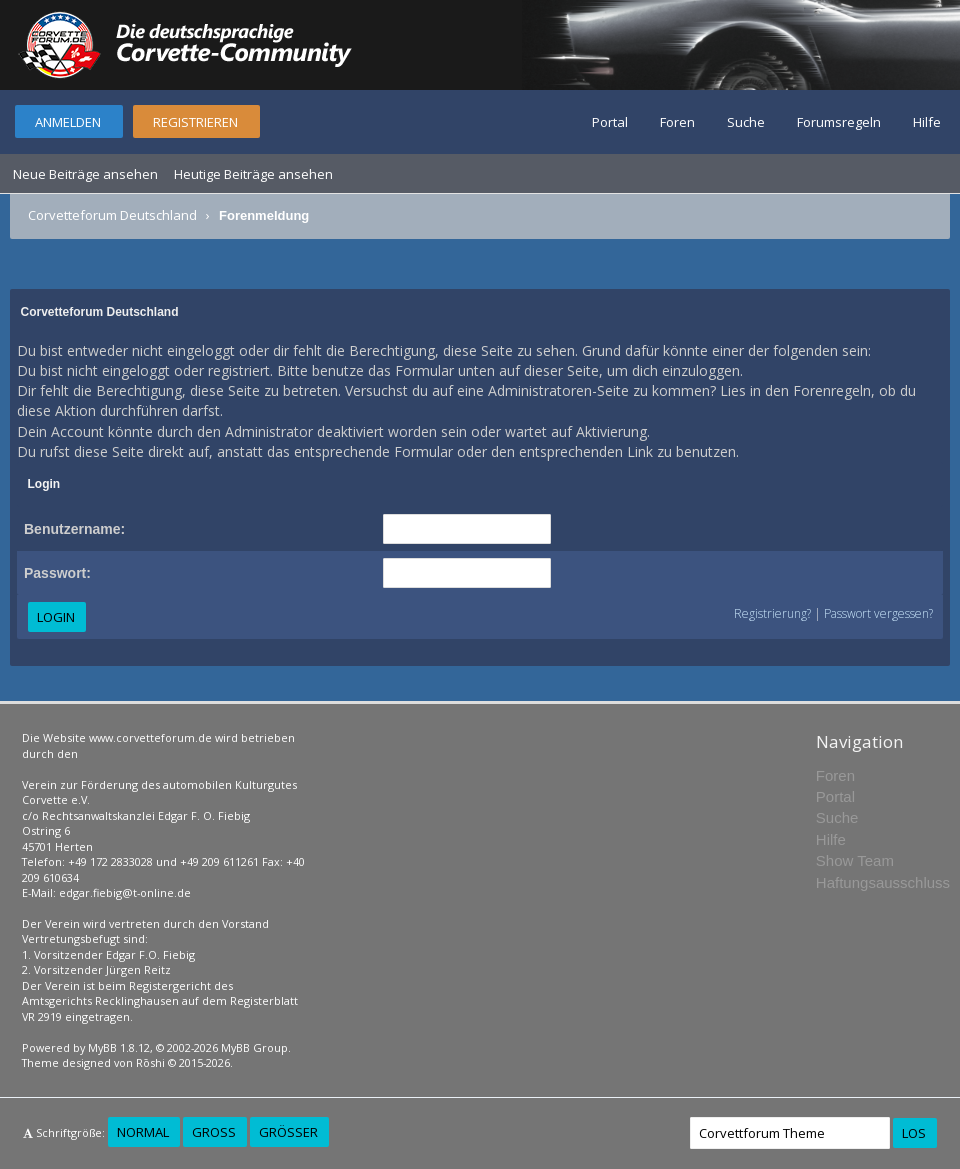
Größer (288, 1132)
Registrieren (195, 122)
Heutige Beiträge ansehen (253, 174)
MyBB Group (254, 1047)
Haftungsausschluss (883, 882)
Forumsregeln (839, 122)
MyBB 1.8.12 (119, 1047)
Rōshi (150, 1062)
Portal (610, 122)
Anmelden (68, 122)
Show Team (855, 860)
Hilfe (927, 122)
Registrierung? (772, 613)
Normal (143, 1132)
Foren (677, 122)
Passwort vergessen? (878, 613)
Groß (214, 1132)
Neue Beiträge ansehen (85, 174)
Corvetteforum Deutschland (112, 215)
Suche (746, 122)
